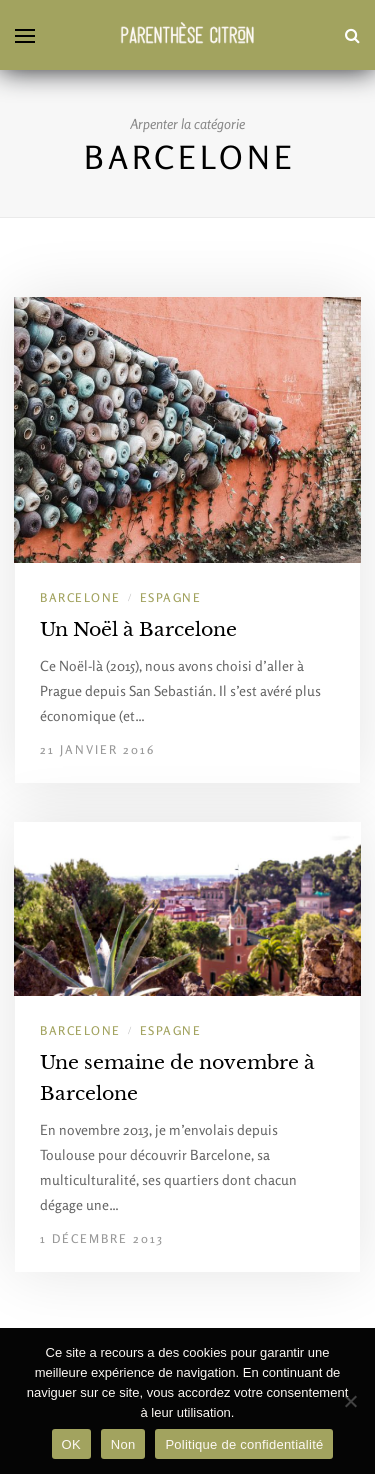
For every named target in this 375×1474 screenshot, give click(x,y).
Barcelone (80, 597)
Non (123, 1444)
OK (71, 1444)
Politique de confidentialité (244, 1444)
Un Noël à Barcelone (138, 629)
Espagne (171, 597)
